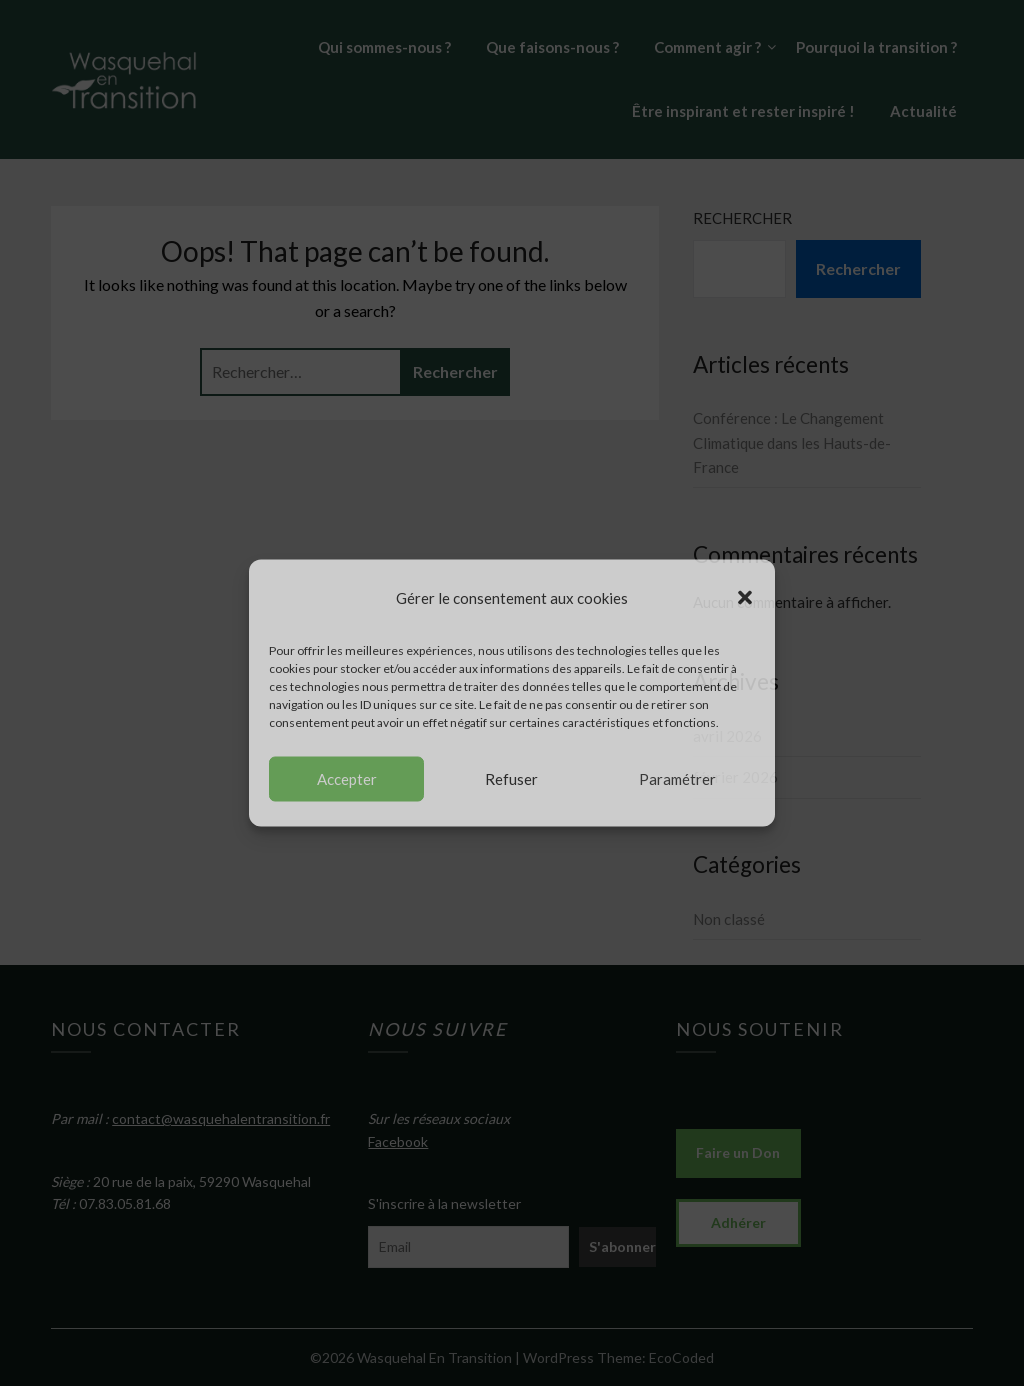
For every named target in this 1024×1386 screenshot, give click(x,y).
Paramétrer (677, 779)
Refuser (511, 779)
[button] (745, 598)
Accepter (347, 779)
